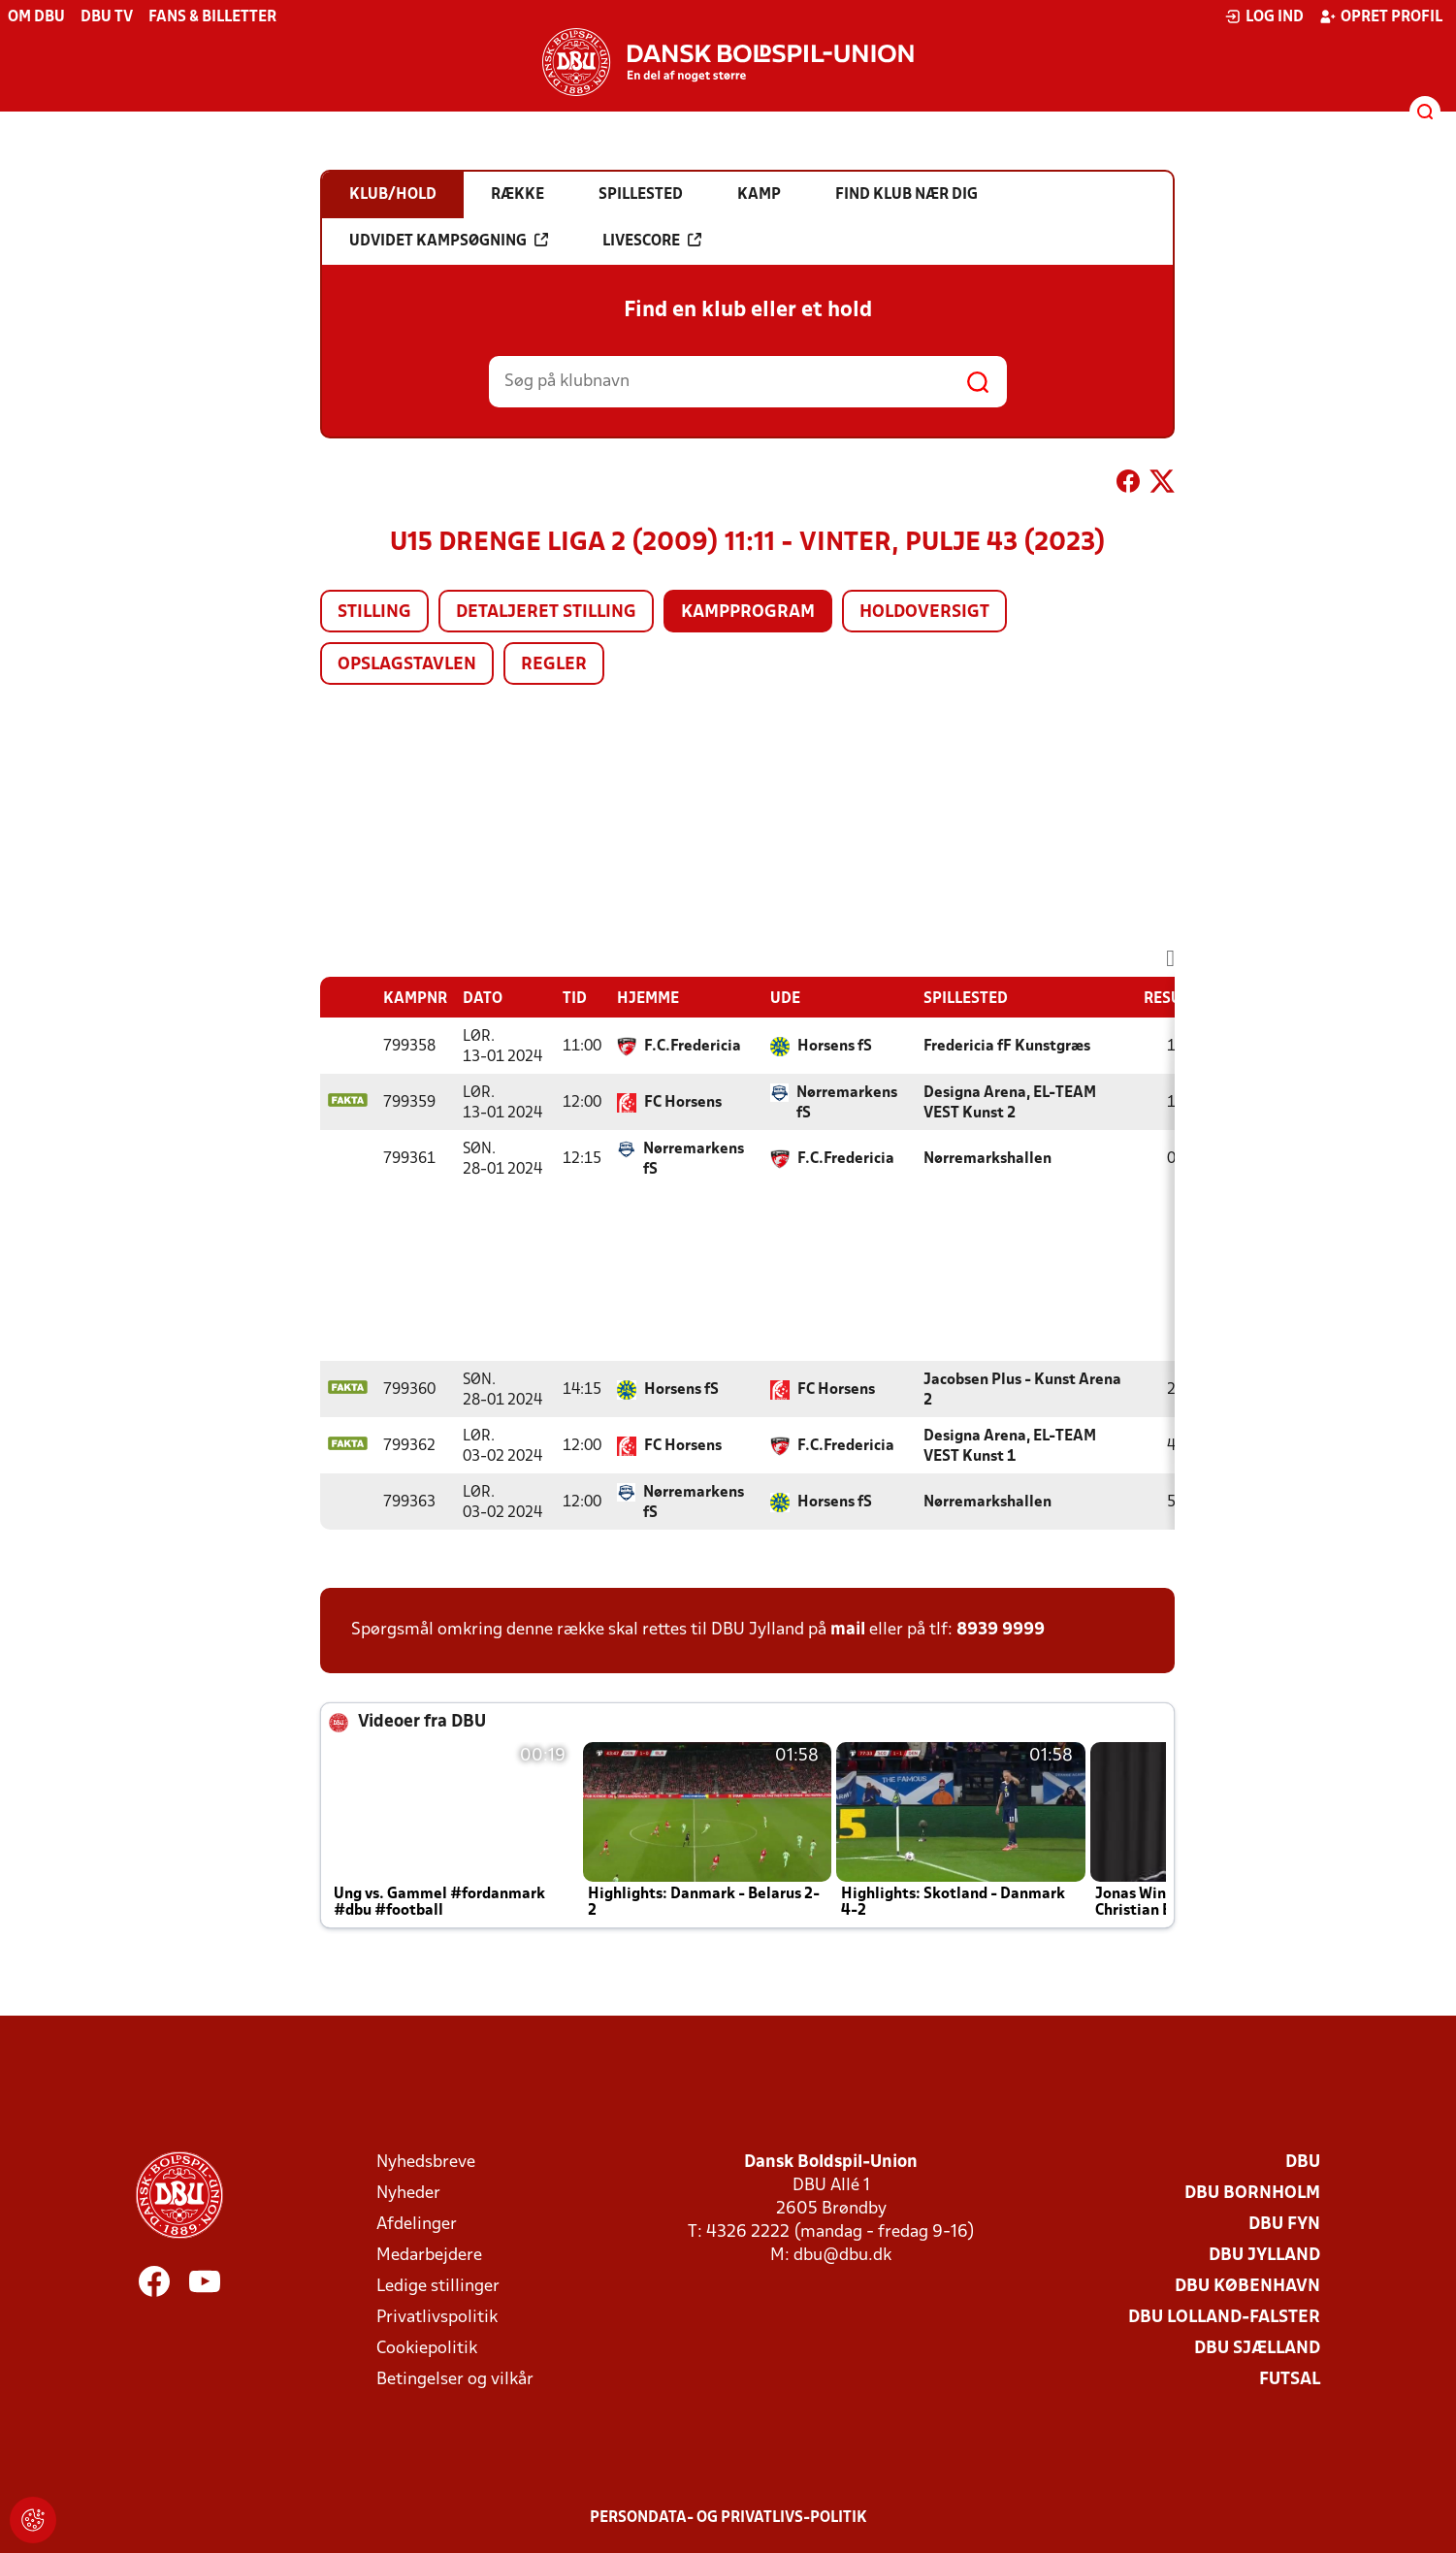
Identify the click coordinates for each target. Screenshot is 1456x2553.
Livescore (651, 240)
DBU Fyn (1284, 2224)
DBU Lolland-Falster (1224, 2318)
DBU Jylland (1264, 2255)
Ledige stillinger (438, 2286)
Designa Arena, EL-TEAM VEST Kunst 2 (1009, 1103)
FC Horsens (683, 1103)
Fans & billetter (212, 17)
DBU (1302, 2162)
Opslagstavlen (407, 665)
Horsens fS (834, 1046)
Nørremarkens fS (846, 1103)
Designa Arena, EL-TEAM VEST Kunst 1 (1009, 1447)
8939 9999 (1000, 1630)
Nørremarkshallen (987, 1159)
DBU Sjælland (1257, 2349)
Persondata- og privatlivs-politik (728, 2518)
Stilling (374, 612)
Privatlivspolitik (437, 2318)
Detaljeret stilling (546, 612)
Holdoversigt (924, 612)
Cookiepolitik (426, 2349)
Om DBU (36, 17)
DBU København (1247, 2286)
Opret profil (1380, 16)
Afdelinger (416, 2224)
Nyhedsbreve (425, 2162)
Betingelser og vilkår (455, 2380)
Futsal (1289, 2380)
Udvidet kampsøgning (448, 240)
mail (847, 1630)
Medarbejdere (429, 2255)
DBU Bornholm (1252, 2193)
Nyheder (408, 2193)
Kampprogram (748, 612)
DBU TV (107, 17)
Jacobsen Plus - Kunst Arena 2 (1022, 1390)
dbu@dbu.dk (842, 2255)
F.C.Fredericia (692, 1046)
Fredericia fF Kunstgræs (1006, 1046)
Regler (554, 665)
